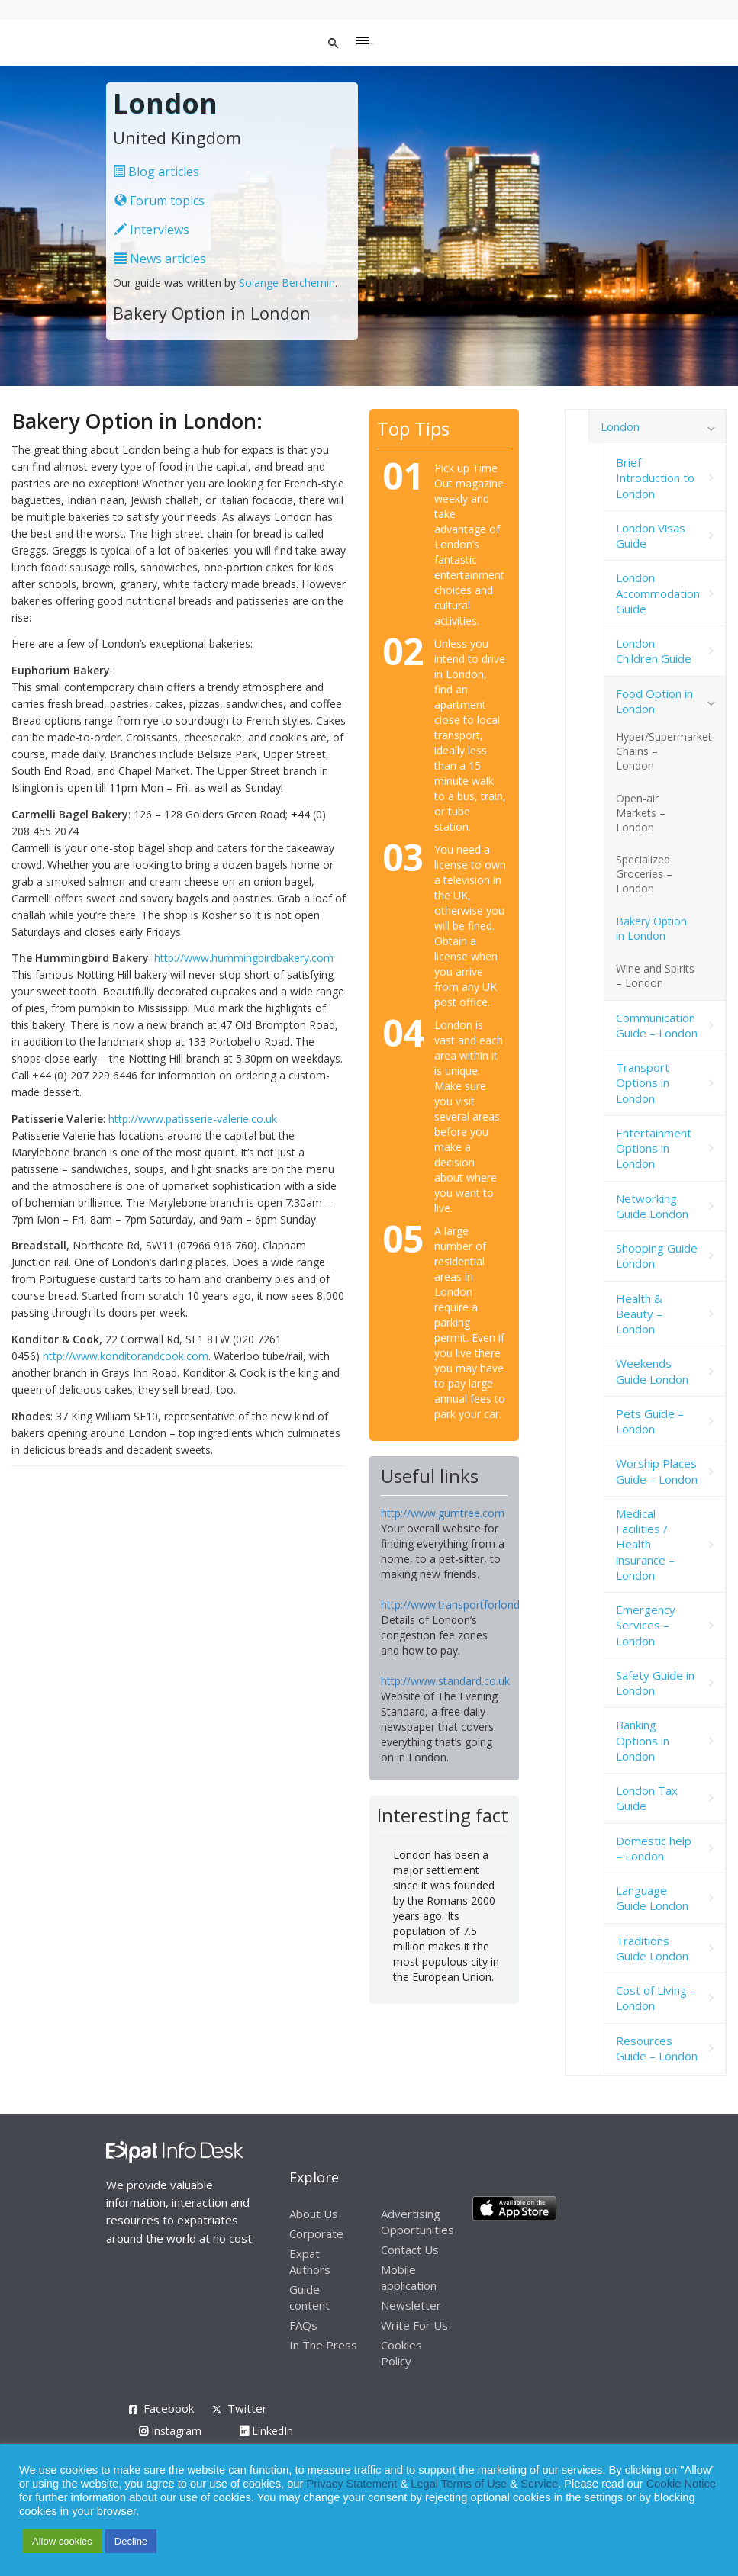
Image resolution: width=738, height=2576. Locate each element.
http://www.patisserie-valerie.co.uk (192, 1118)
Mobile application (409, 2277)
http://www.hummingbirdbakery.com (244, 957)
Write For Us (414, 2325)
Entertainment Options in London (653, 1148)
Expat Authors (309, 2261)
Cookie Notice (681, 2484)
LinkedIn (266, 2430)
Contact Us (410, 2249)
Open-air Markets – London (640, 813)
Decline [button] (130, 2541)
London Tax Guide (647, 1798)
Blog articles (156, 171)
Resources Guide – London (657, 2048)
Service (539, 2484)
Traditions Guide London (652, 1948)
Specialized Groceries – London (644, 874)
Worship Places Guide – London (657, 1470)
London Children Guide (653, 650)
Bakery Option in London (651, 928)
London (620, 426)
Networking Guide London (652, 1206)
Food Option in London (654, 701)
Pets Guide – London (650, 1421)
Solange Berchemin (287, 282)
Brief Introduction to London (655, 478)
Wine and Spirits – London (655, 975)
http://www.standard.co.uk (445, 1681)
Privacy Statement (351, 2484)
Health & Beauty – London (639, 1314)
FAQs (303, 2325)
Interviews (151, 229)
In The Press (323, 2344)
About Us (313, 2213)
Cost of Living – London (656, 1998)
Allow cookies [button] (62, 2541)
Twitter (247, 2408)
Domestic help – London (653, 1848)
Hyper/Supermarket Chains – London (664, 751)
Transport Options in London (642, 1083)
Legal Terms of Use (459, 2484)
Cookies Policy (401, 2353)
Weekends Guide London (652, 1371)
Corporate (316, 2233)
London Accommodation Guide (658, 593)
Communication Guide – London (657, 1025)
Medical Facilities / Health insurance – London (645, 1544)
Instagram (170, 2430)
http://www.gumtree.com (442, 1513)
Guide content (309, 2297)
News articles (160, 258)
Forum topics (159, 200)
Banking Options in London (642, 1740)
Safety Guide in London (655, 1682)
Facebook (168, 2408)
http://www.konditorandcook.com (125, 1356)
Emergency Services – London (645, 1625)
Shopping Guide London (657, 1255)
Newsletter (411, 2305)
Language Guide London (652, 1898)
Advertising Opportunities (417, 2221)
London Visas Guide (650, 535)
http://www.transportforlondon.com (469, 1604)
